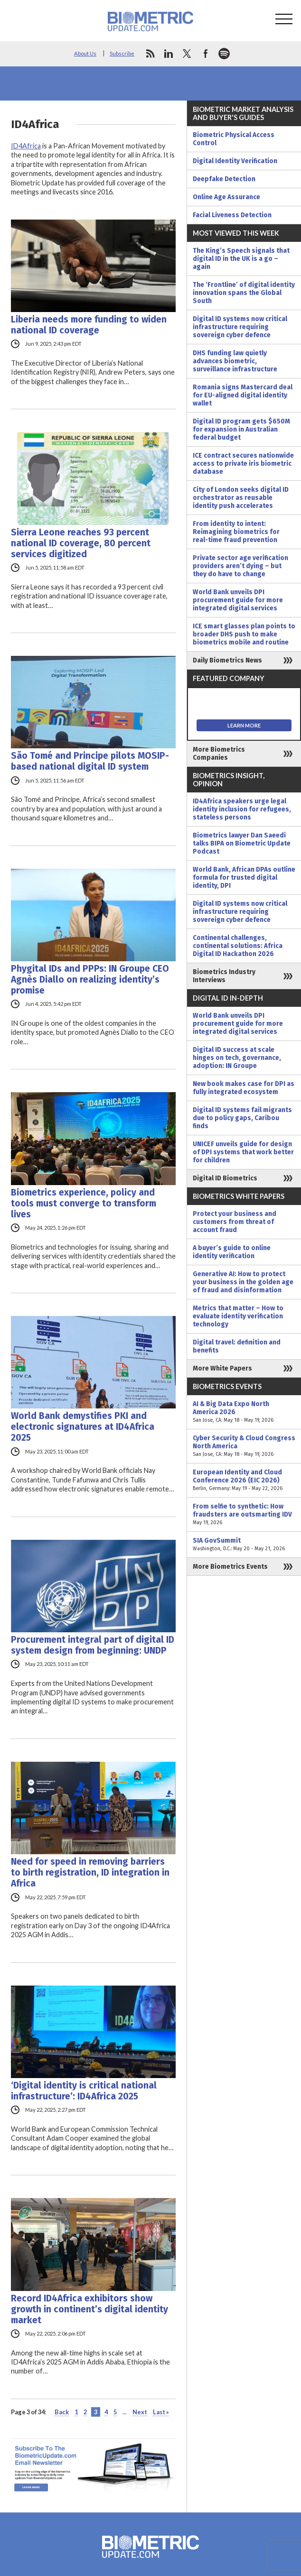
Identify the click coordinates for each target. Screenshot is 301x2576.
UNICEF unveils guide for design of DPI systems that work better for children (243, 1152)
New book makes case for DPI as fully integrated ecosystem (243, 1088)
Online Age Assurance (226, 197)
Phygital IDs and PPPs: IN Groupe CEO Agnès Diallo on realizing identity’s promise (90, 979)
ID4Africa (26, 146)
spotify (224, 53)
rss (150, 53)
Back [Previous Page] (62, 2412)
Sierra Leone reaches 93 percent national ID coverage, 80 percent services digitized (80, 543)
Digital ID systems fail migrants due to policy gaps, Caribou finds (242, 1118)
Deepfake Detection (224, 179)
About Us (85, 53)
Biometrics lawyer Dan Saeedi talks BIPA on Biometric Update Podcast (242, 843)
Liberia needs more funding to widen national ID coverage (89, 325)
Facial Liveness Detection (232, 215)
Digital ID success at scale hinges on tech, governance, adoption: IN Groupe (237, 1058)
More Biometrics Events (230, 1567)
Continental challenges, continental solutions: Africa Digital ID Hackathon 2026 (237, 946)
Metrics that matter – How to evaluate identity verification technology (238, 1316)
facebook (205, 53)
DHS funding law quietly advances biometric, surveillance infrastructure (235, 361)
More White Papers (222, 1368)
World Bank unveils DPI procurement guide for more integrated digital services (238, 600)
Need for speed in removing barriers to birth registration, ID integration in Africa (90, 1872)
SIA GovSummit (244, 1544)
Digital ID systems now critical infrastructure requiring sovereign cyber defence (240, 327)
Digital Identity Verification (235, 161)
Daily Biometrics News (227, 660)
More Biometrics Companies (219, 753)
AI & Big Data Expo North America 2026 (244, 1412)
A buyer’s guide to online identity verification (232, 1252)
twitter (187, 53)
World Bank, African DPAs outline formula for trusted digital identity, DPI (244, 877)
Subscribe (122, 53)
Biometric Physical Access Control (233, 139)
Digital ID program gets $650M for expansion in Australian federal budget (241, 429)
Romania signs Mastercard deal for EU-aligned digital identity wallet (242, 395)
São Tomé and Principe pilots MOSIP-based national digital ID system (90, 761)
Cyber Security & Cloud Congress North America (244, 1446)
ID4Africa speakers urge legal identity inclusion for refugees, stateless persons (242, 809)
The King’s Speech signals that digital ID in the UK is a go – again (241, 259)
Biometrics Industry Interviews (224, 976)
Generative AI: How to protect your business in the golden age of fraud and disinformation (243, 1282)
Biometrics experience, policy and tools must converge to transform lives (83, 1203)
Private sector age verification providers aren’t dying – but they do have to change (240, 566)
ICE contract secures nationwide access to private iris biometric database (243, 463)
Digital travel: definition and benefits (237, 1346)
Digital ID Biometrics (225, 1178)
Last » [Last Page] (161, 2412)
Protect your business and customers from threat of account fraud (234, 1222)
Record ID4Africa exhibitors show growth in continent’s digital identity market (89, 2309)
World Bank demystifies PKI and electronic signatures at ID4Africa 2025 (82, 1426)
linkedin (168, 53)
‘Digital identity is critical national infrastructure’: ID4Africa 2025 (84, 2091)
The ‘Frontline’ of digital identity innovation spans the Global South (244, 293)
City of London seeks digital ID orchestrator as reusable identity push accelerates (241, 498)
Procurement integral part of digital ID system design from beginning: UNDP (92, 1645)
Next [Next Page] (139, 2412)
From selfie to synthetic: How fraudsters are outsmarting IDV (244, 1514)
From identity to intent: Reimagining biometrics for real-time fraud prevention (236, 532)
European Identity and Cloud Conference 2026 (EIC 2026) (244, 1480)
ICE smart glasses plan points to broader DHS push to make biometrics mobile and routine (244, 634)
